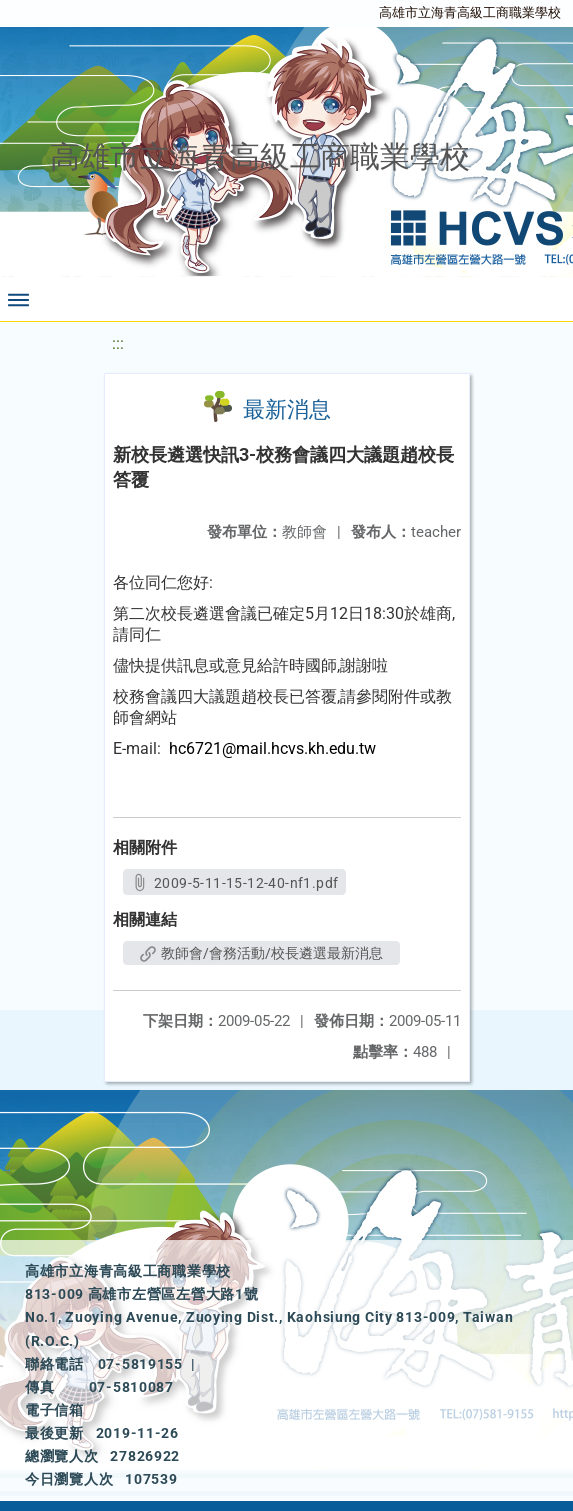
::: (118, 343)
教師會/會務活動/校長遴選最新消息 (261, 953)
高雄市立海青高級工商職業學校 (470, 12)
